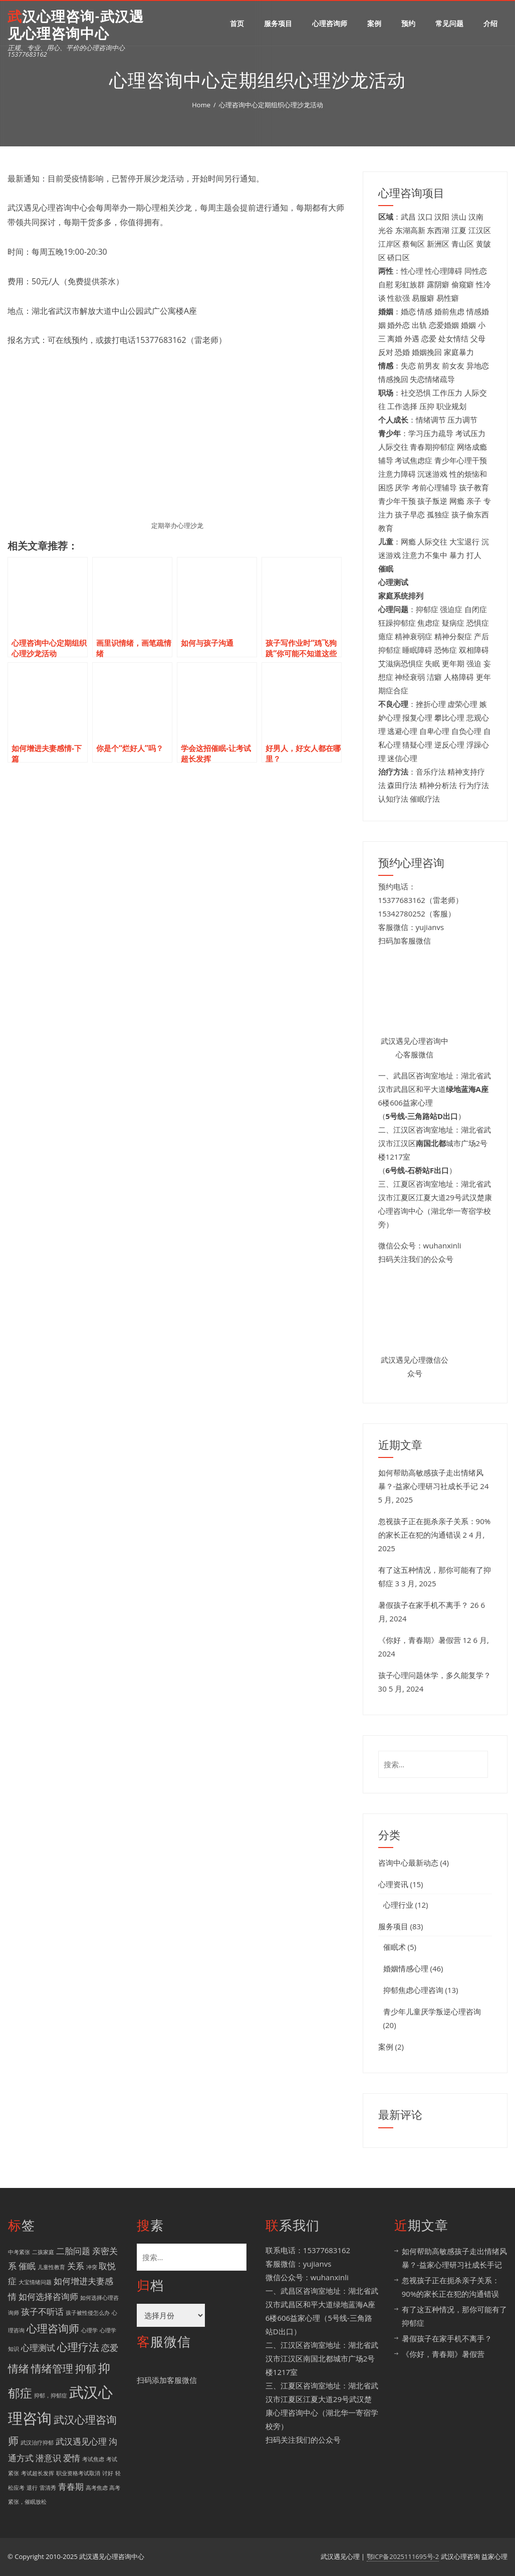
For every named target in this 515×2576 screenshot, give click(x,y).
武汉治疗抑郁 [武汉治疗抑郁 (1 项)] (37, 2442)
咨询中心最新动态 (408, 1863)
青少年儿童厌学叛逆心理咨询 (432, 2011)
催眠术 (394, 1947)
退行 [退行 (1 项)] (32, 2487)
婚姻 (468, 325)
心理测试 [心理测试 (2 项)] (38, 2347)
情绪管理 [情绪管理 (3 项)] (52, 2368)
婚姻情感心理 (405, 1968)
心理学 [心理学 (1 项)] (89, 2330)
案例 (374, 23)
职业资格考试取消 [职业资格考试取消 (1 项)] (78, 2473)
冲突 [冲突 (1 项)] (91, 2267)
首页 (237, 23)
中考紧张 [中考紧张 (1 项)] (19, 2252)
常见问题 (449, 23)
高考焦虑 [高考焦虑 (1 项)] (97, 2487)
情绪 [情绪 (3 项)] (18, 2368)
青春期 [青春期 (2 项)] (71, 2486)
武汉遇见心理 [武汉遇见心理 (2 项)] (81, 2441)
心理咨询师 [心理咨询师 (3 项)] (53, 2328)
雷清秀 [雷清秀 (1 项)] (48, 2487)
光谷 (385, 230)
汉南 (475, 217)
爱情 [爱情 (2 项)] (71, 2458)
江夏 (458, 230)
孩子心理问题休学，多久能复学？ (434, 1675)
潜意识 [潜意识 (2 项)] (48, 2458)
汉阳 (441, 217)
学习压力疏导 (430, 433)
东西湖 (438, 230)
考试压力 (470, 433)
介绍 (490, 23)
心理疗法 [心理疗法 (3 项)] (78, 2347)
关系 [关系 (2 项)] (75, 2266)
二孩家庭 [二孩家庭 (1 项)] (43, 2252)
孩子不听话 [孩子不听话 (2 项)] (42, 2311)
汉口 (425, 217)
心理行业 (398, 1905)
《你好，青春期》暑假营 (419, 1640)
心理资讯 (393, 1884)
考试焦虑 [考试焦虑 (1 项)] (93, 2459)
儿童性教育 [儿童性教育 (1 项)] (51, 2267)
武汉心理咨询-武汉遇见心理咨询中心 (76, 25)
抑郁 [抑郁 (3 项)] (85, 2368)
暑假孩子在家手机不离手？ (423, 1605)
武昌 (408, 217)
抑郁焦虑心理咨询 (413, 1990)
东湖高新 (410, 230)
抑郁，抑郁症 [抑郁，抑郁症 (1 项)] (50, 2395)
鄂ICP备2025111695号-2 (403, 2556)
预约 (408, 23)
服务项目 (278, 23)
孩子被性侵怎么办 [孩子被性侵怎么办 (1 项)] (88, 2312)
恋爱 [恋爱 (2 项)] (109, 2347)
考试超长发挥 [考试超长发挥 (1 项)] (37, 2473)
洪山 (458, 217)
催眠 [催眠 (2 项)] (27, 2266)
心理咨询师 (329, 23)
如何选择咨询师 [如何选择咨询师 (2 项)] (48, 2296)
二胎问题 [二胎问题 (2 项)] (73, 2251)
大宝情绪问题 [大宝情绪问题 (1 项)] (35, 2282)
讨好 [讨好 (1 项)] (107, 2473)
